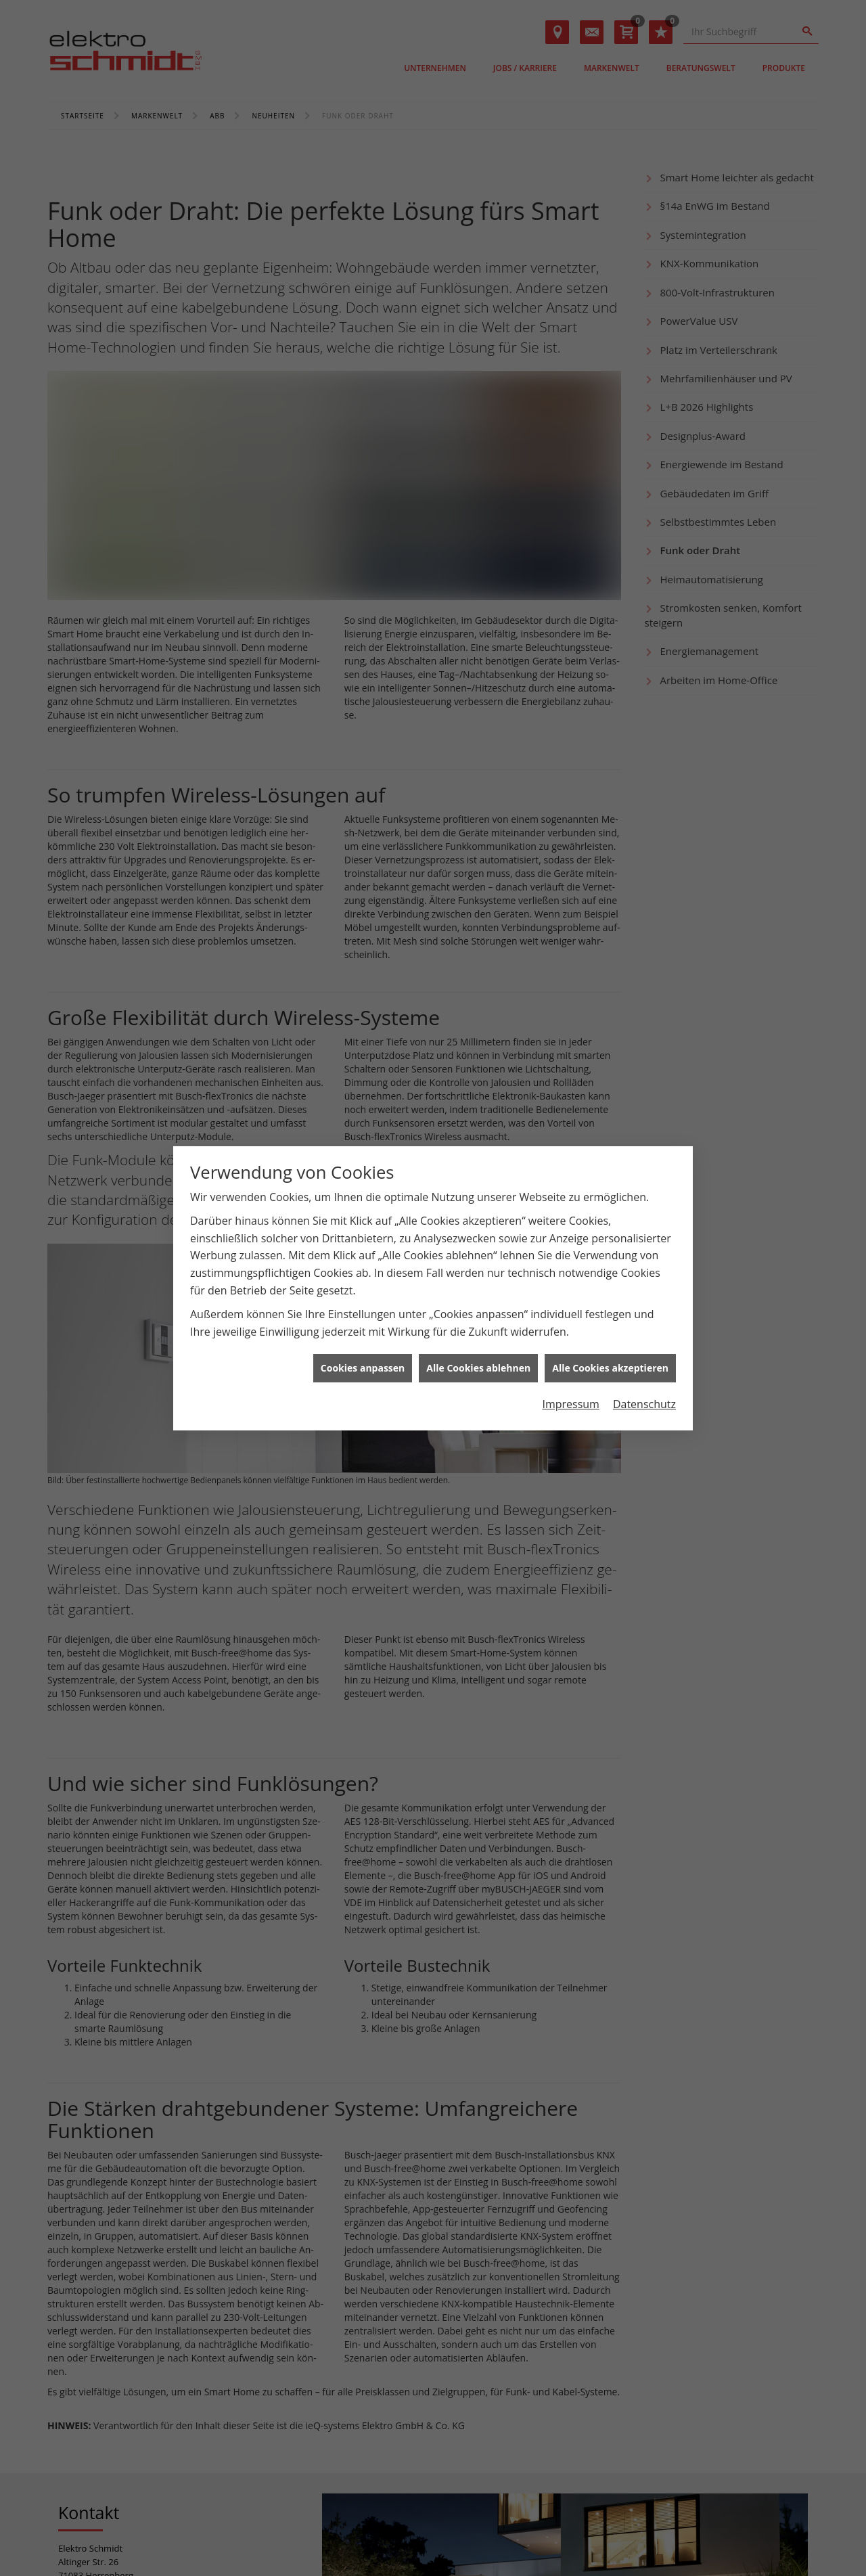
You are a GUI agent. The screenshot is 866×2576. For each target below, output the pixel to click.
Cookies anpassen (363, 1367)
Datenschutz (644, 1404)
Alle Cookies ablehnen (478, 1367)
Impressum (570, 1404)
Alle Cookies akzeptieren (610, 1367)
